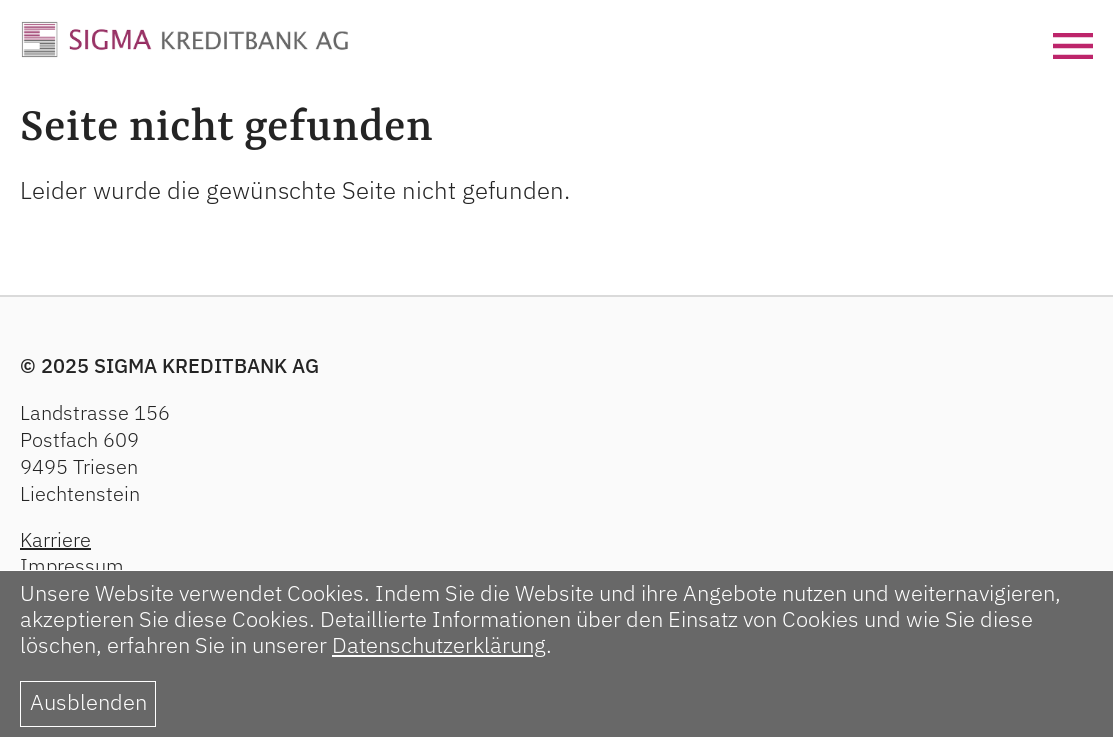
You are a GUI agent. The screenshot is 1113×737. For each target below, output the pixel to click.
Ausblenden (88, 702)
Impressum (72, 565)
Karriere (55, 539)
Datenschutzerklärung (439, 645)
